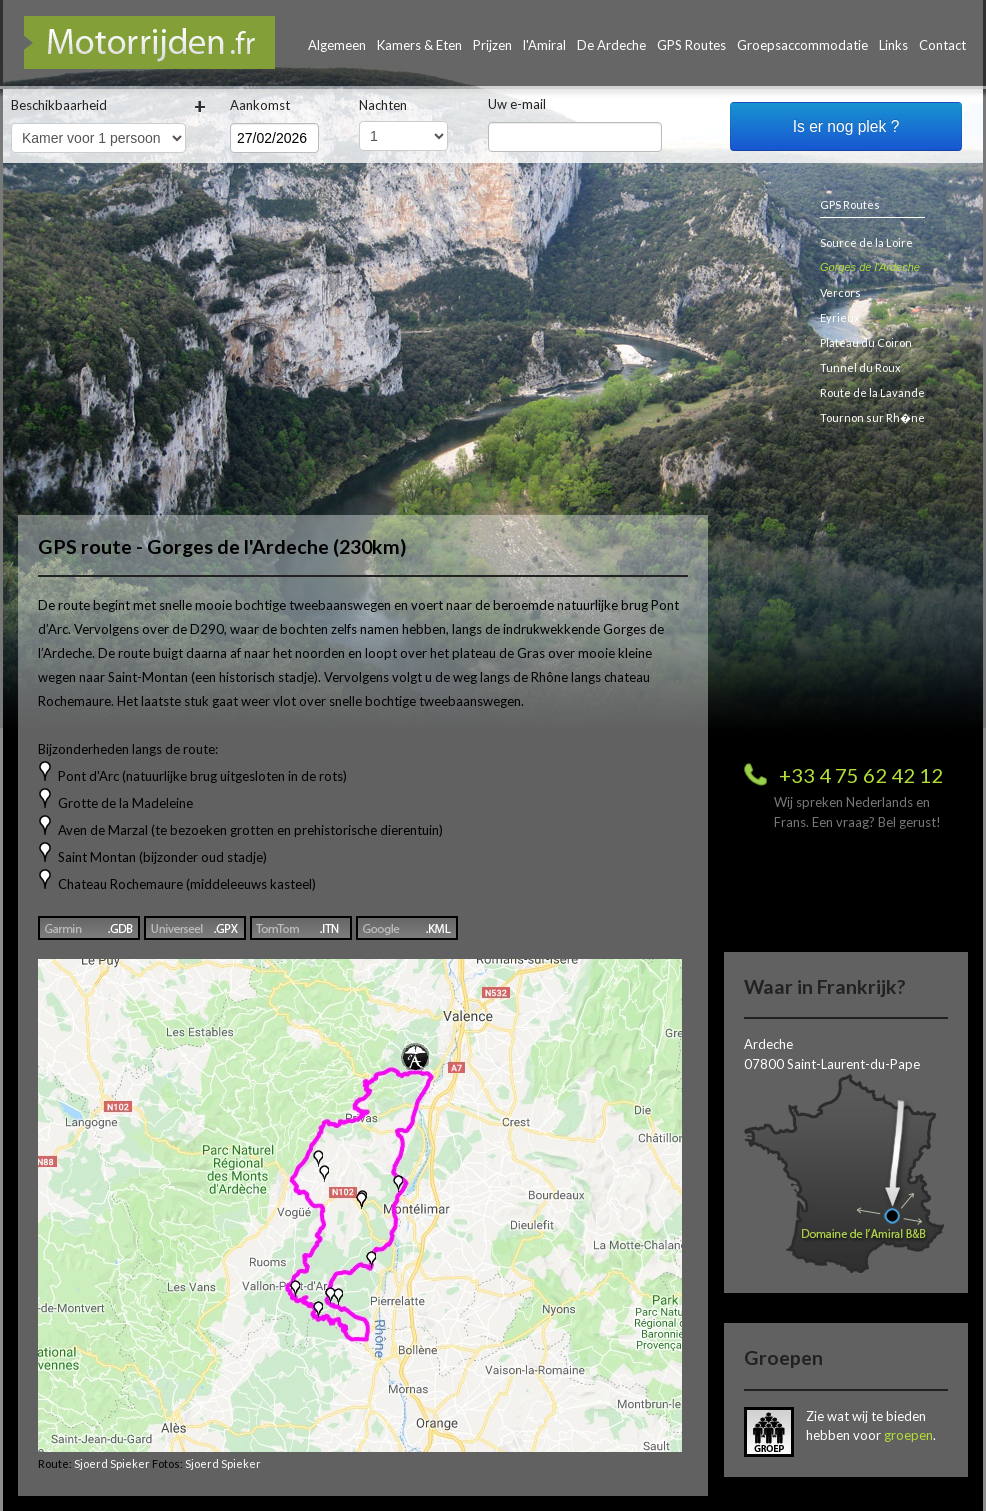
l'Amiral (544, 45)
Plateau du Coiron (866, 342)
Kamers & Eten (419, 45)
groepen (908, 1435)
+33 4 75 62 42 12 (861, 775)
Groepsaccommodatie (802, 45)
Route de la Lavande (872, 392)
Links (893, 45)
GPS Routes (691, 45)
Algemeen (337, 45)
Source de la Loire (866, 242)
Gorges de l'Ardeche (870, 267)
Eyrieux (840, 317)
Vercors (840, 292)
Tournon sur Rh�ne (872, 417)
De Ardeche (611, 45)
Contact (942, 45)
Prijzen (492, 45)
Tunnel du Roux (860, 367)
